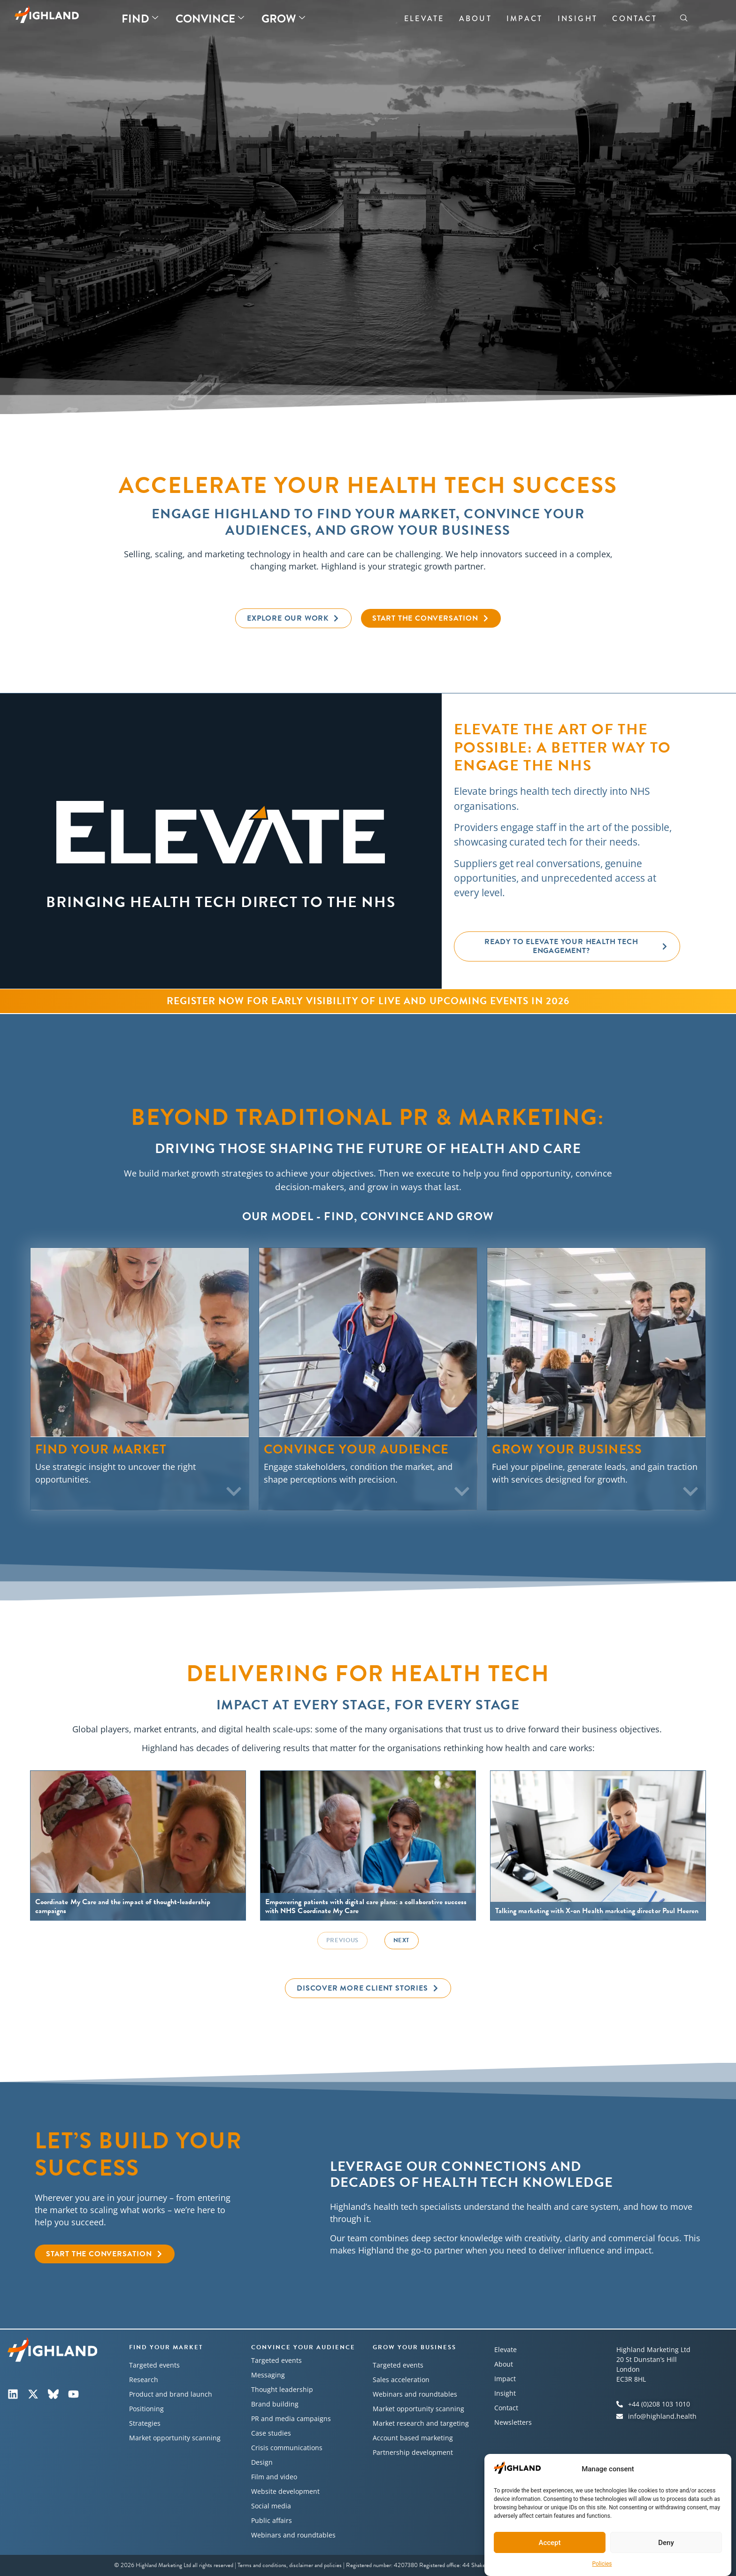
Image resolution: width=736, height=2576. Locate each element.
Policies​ (602, 2564)
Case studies (271, 2433)
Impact (524, 18)
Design (262, 2462)
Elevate (424, 18)
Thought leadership (282, 2389)
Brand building (275, 2403)
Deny (666, 2542)
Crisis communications (286, 2447)
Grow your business (414, 2347)
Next (401, 1940)
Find (140, 18)
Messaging (268, 2374)
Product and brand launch (170, 2394)
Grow (283, 18)
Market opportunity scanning (175, 2437)
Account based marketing (413, 2437)
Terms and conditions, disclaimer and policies (290, 2565)
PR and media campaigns (291, 2418)
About (475, 18)
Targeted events (154, 2365)
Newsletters (513, 2422)
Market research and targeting (421, 2423)
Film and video (274, 2476)
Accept (549, 2542)
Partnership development (413, 2452)
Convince (210, 18)
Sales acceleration (401, 2379)
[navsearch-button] (684, 18)
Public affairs (271, 2520)
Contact (634, 18)
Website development (285, 2491)
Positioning (146, 2408)
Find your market (166, 2347)
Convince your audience (303, 2347)
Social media (271, 2505)
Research (143, 2379)
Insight (578, 18)
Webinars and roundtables (293, 2534)
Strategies (145, 2423)
